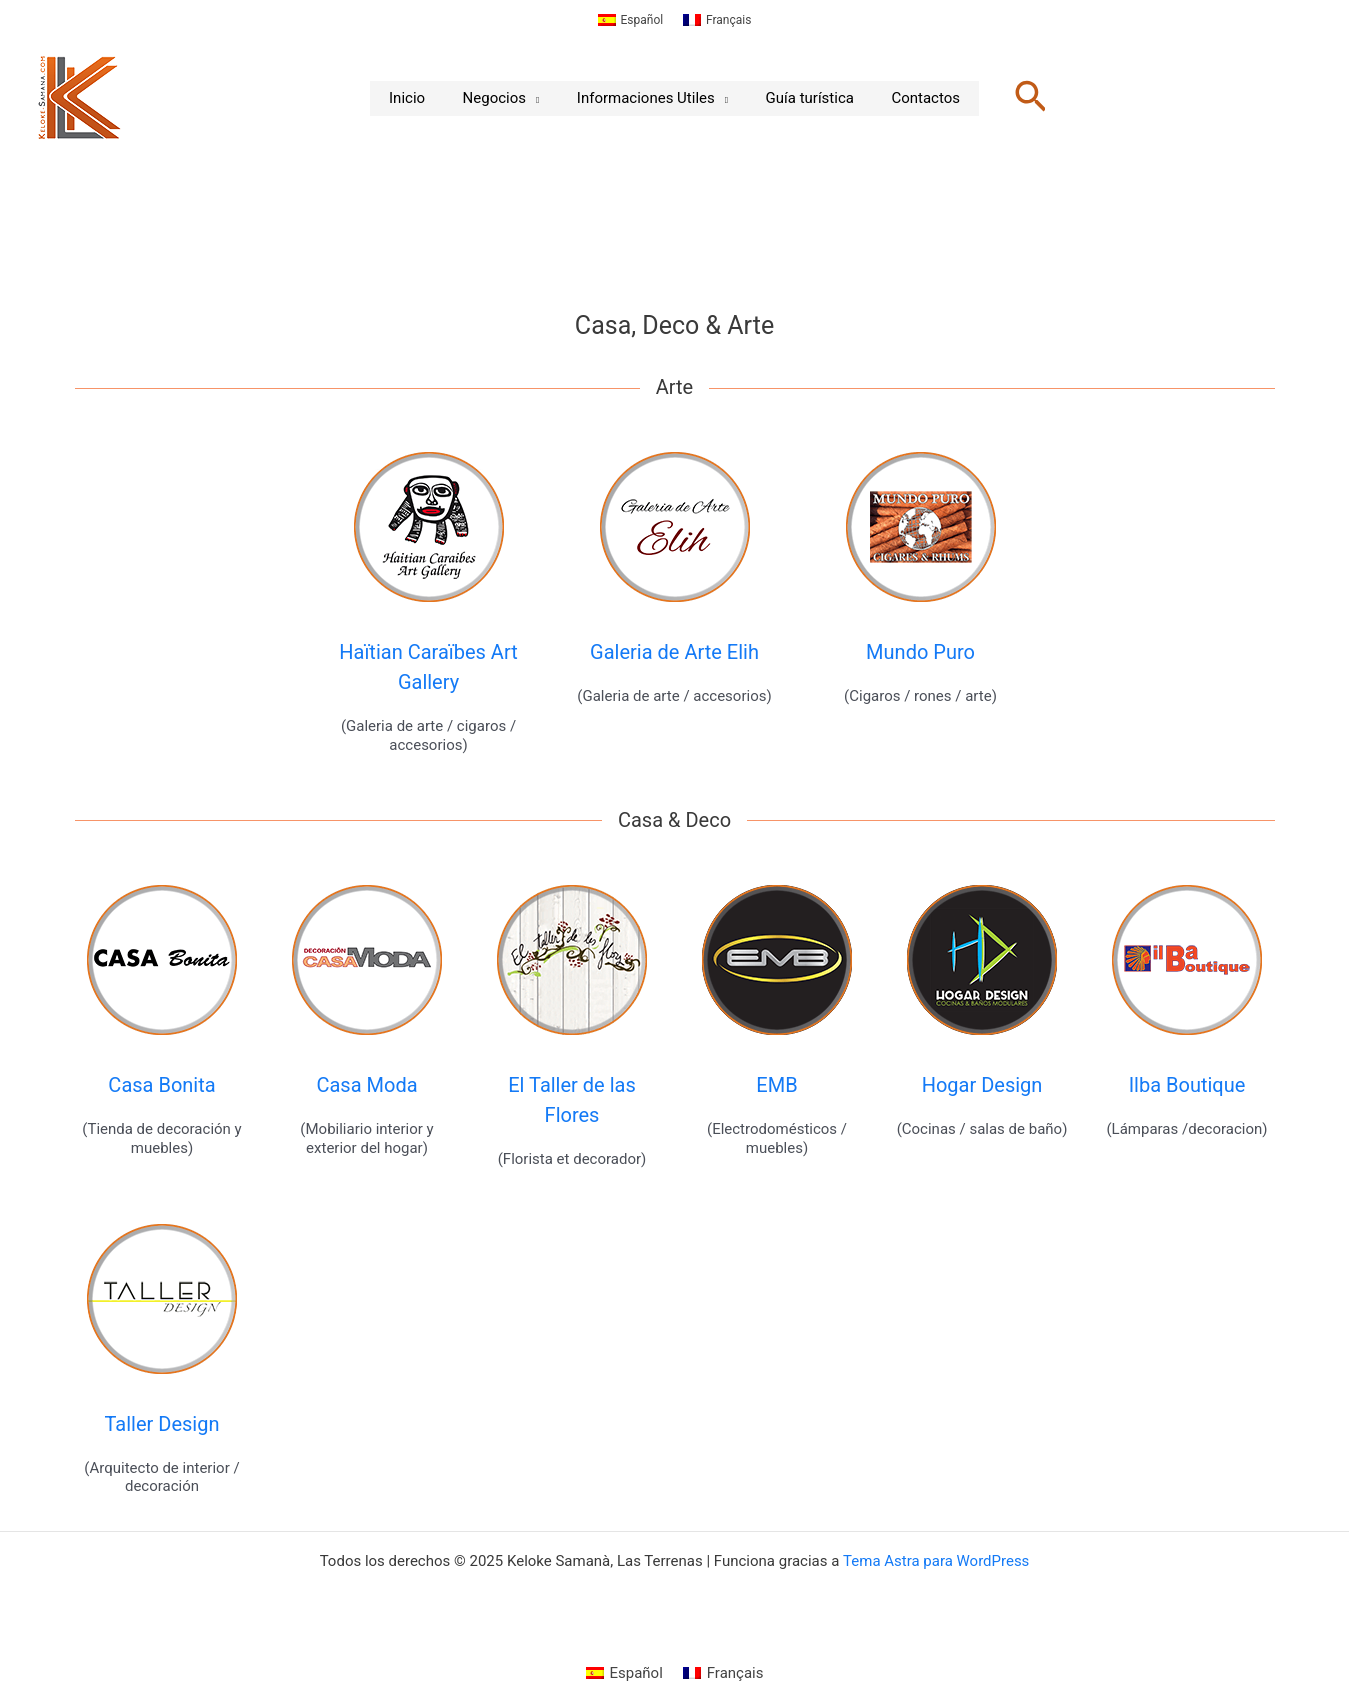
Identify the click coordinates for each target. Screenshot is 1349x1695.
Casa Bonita (161, 1085)
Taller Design (162, 1424)
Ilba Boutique (1187, 1085)
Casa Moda (366, 1085)
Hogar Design (982, 1085)
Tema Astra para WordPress (936, 1561)
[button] (1012, 98)
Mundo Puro (920, 652)
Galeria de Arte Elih (674, 652)
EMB (776, 1085)
